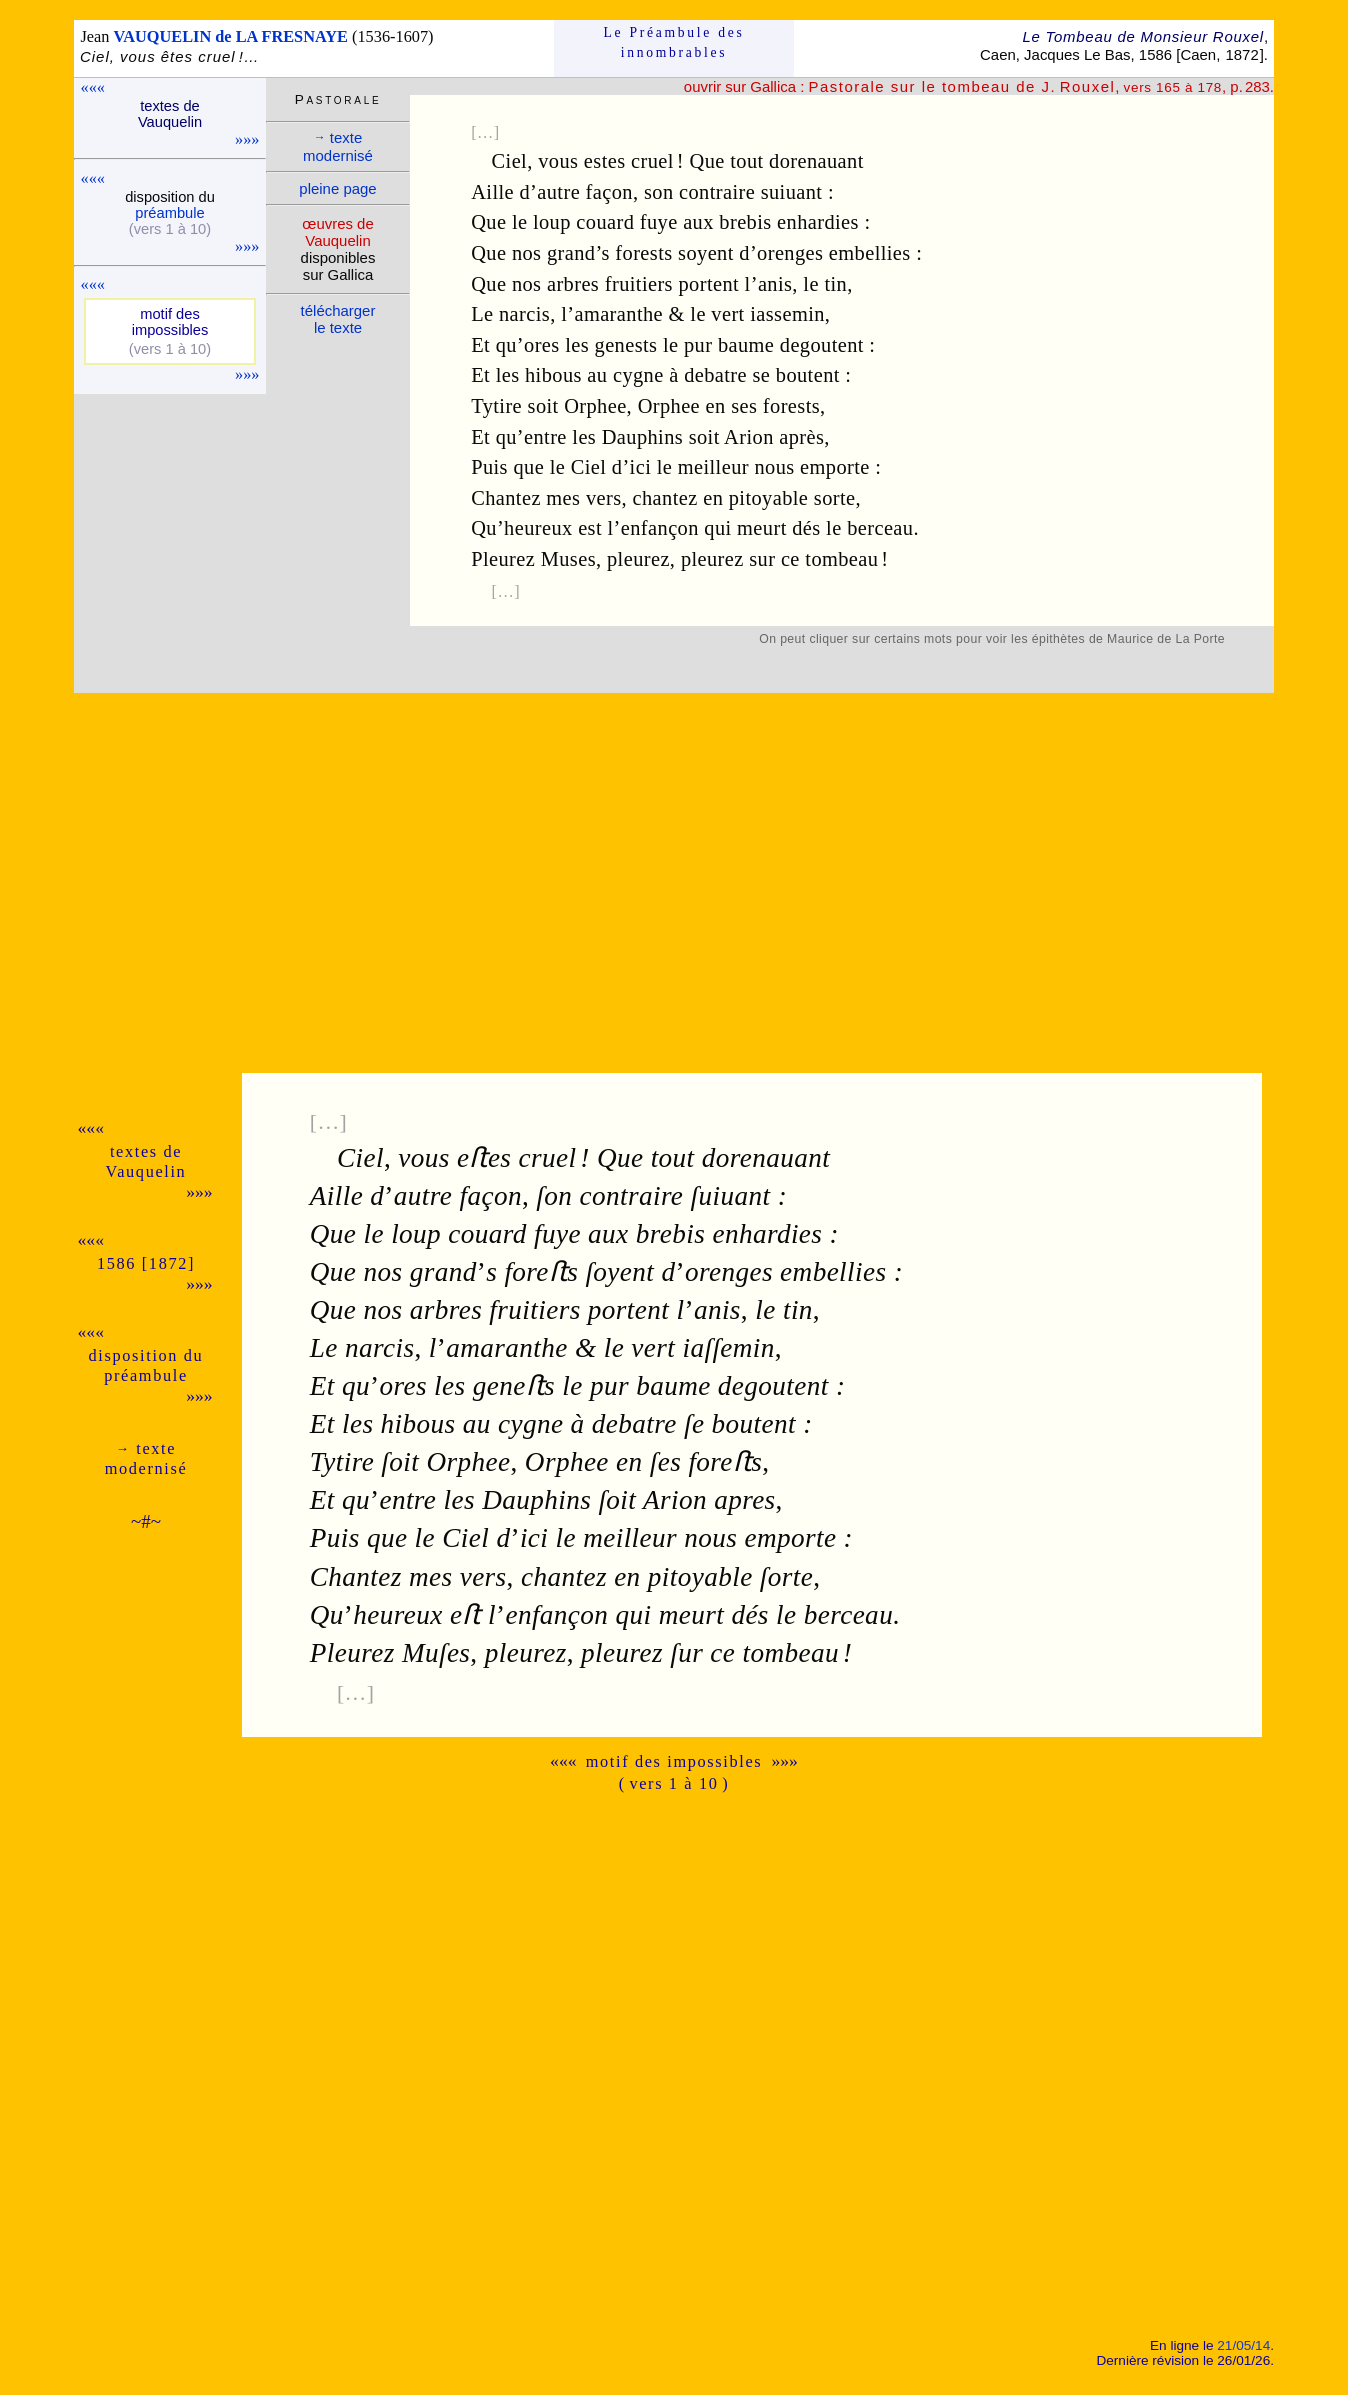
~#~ (146, 1521)
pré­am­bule (169, 213)
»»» (247, 139)
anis (775, 284)
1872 (1241, 54)
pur (698, 345)
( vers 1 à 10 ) (674, 1783)
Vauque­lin (146, 1171)
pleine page (337, 188)
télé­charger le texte (338, 319)
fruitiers (639, 284)
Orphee (595, 406)
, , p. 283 (1038, 86)
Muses (568, 559)
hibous (553, 375)
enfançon (660, 528)
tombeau (841, 559)
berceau (880, 528)
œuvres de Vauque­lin (337, 232)
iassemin (787, 314)
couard (605, 222)
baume (746, 345)
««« (93, 87)
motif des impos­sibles (170, 322)
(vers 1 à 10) (170, 229)
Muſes (436, 1653)
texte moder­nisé (338, 146)
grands (453, 1272)
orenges (790, 253)
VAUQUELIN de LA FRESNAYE (231, 36)
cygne (638, 375)
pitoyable (769, 498)
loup (552, 222)
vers (604, 498)
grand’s (578, 253)
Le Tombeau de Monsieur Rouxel (1142, 36)
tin (835, 284)
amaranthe (618, 314)
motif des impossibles (674, 1761)
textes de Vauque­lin (170, 114)
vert (727, 314)
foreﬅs (541, 1272)
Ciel (510, 161)
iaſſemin (728, 1348)
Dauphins (642, 437)
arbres (573, 284)
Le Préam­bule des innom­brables (674, 42)
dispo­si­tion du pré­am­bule (146, 1365)
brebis (745, 222)
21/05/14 (1243, 2345)
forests (643, 253)
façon (609, 192)
